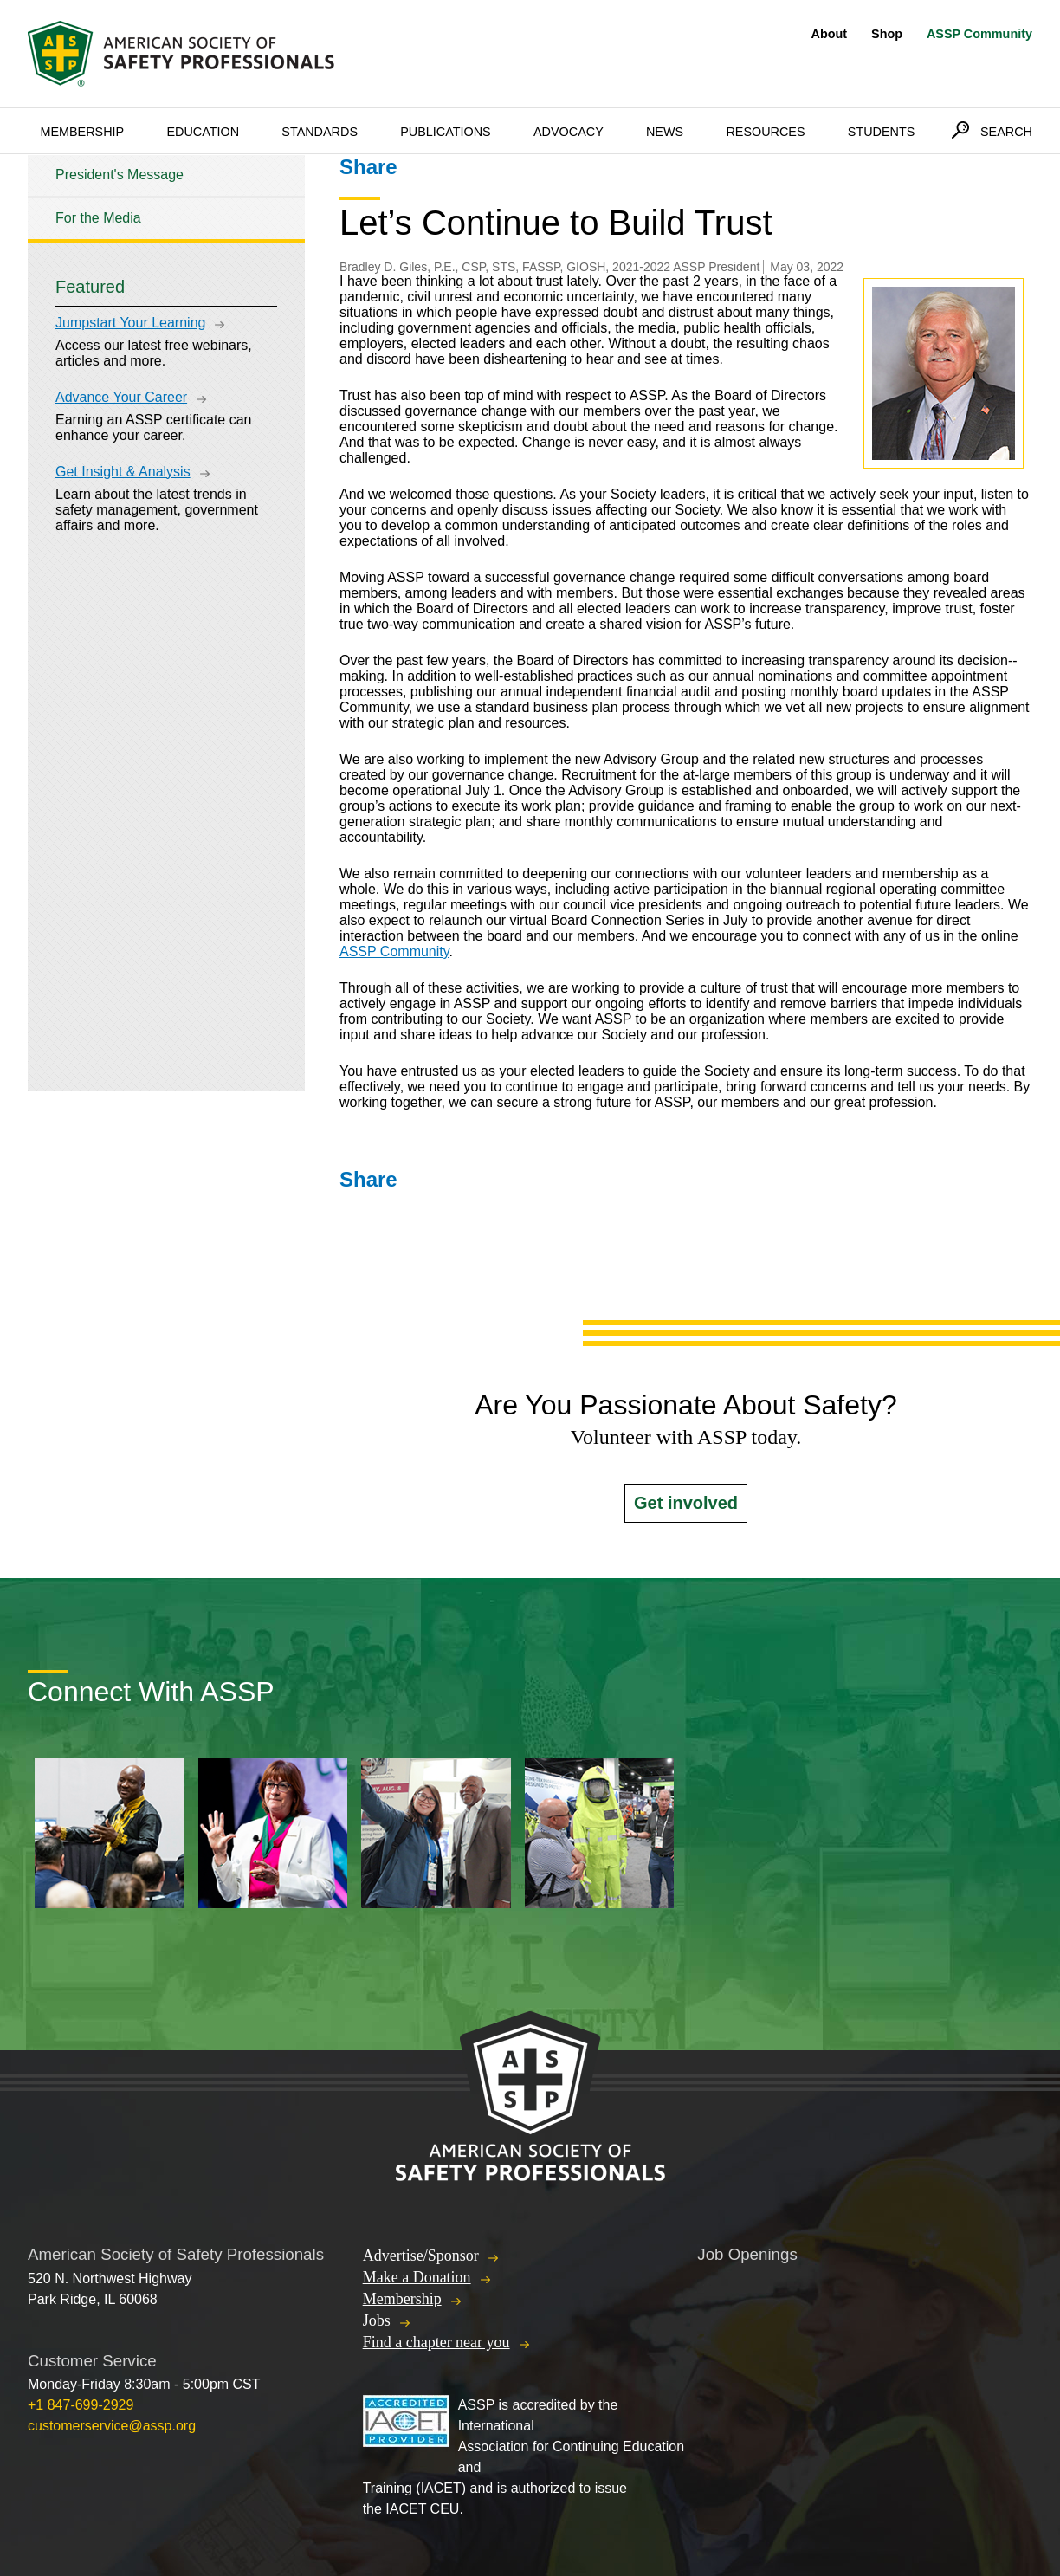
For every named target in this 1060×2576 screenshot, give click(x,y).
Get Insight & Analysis (123, 471)
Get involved (686, 1502)
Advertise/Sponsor (421, 2255)
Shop (886, 34)
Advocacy (568, 132)
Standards (319, 132)
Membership (82, 132)
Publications (445, 132)
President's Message (119, 174)
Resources (765, 132)
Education (202, 132)
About (829, 34)
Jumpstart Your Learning (130, 322)
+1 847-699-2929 (80, 2405)
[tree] (166, 197)
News (664, 132)
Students (881, 132)
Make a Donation (417, 2277)
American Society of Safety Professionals (183, 53)
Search (1006, 132)
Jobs (377, 2320)
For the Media (98, 217)
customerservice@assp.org (112, 2425)
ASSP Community (979, 34)
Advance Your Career (121, 397)
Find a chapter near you (436, 2342)
